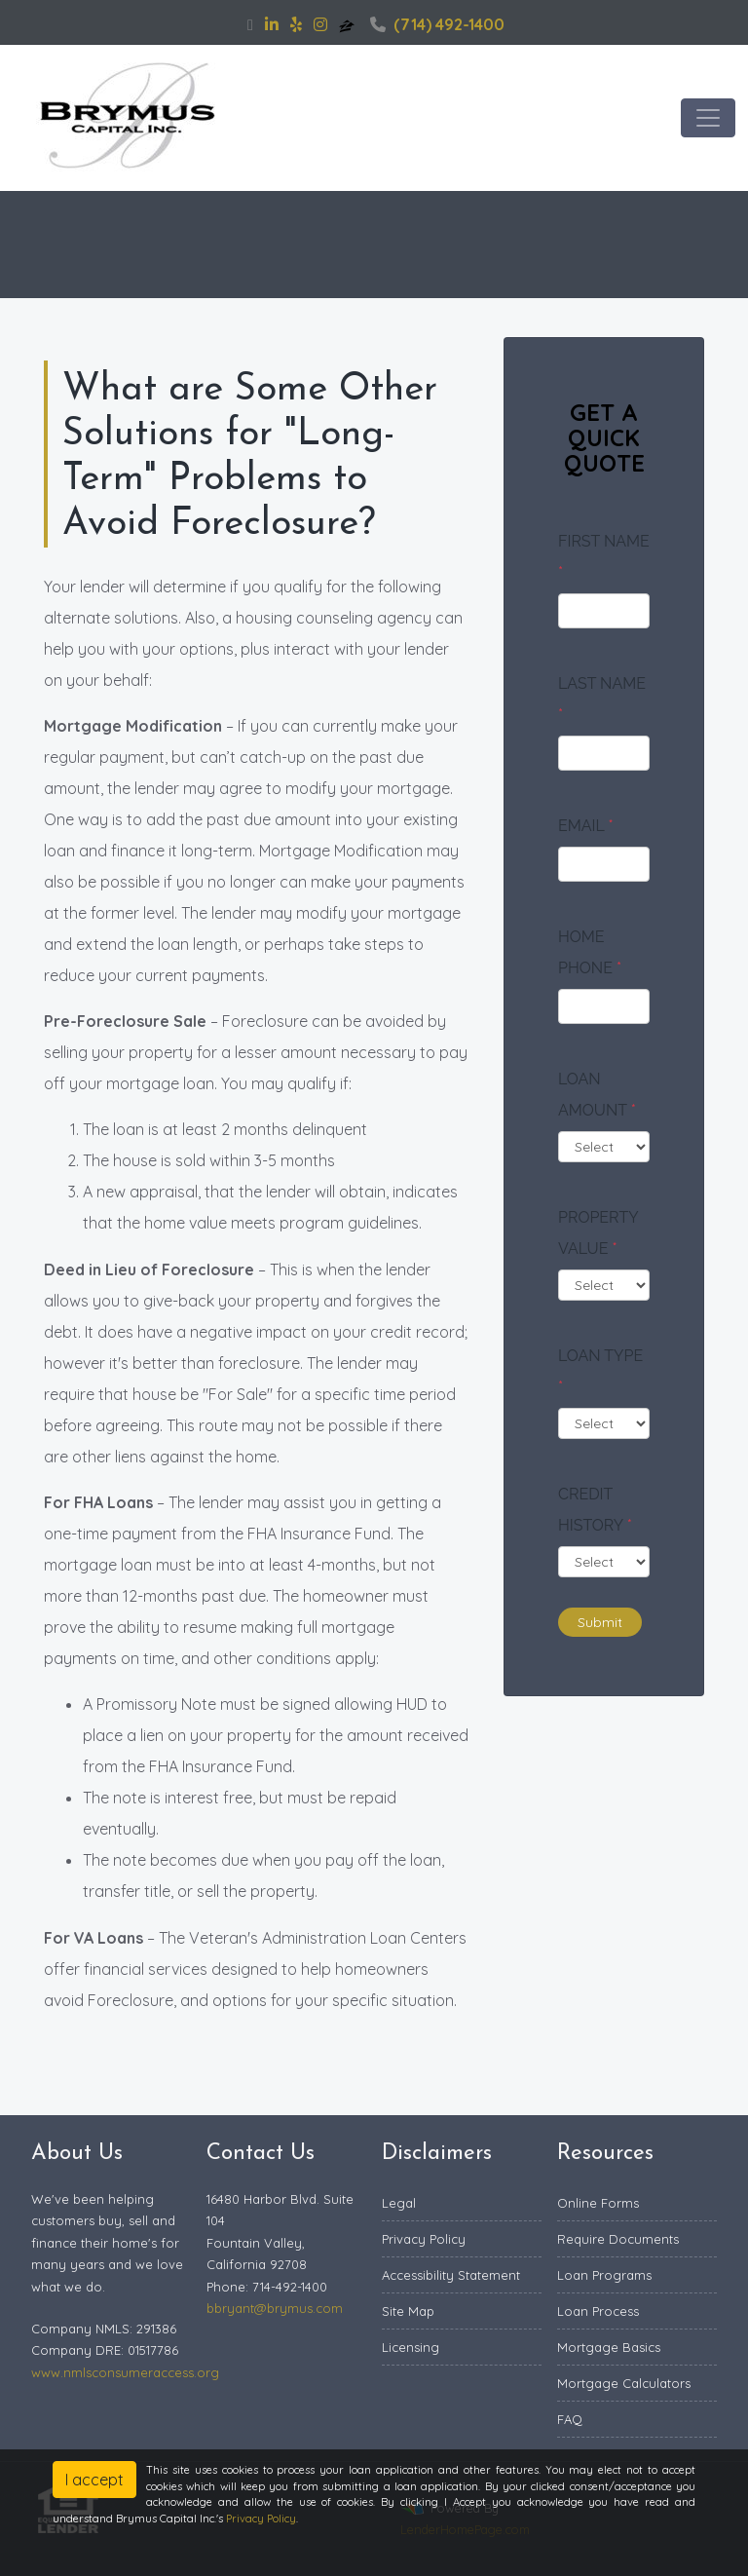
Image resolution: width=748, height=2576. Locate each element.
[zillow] (348, 24)
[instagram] (320, 24)
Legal (399, 2203)
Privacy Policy (424, 2239)
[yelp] (296, 24)
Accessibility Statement (451, 2275)
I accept (94, 2479)
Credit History (595, 1509)
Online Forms (598, 2203)
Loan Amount (597, 1094)
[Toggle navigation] (708, 117)
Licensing (410, 2347)
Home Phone (589, 952)
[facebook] (250, 24)
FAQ (569, 2419)
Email (586, 825)
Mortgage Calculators (624, 2383)
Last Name (602, 699)
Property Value (598, 1233)
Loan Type (600, 1371)
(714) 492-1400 (437, 24)
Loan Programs (604, 2275)
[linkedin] (272, 24)
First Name (604, 557)
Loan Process (598, 2311)
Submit (600, 1622)
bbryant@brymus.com (274, 2308)
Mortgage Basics (608, 2347)
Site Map (408, 2311)
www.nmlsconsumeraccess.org (125, 2372)
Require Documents (618, 2239)
